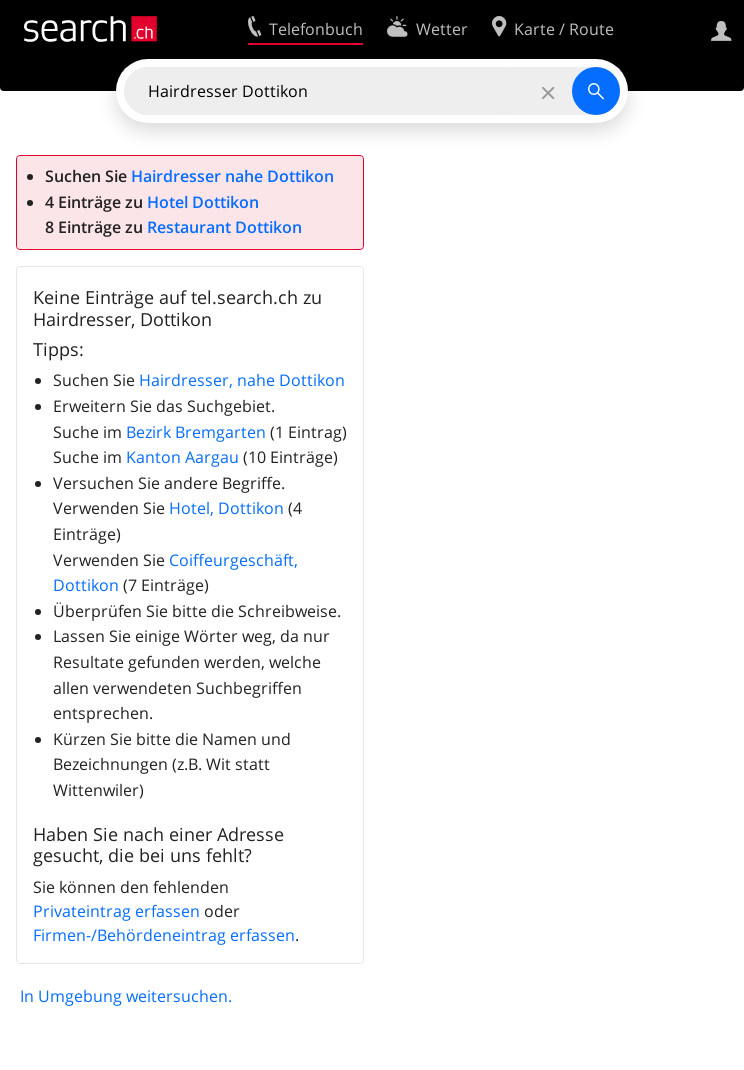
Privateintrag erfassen (116, 911)
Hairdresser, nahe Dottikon (242, 380)
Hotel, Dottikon (226, 508)
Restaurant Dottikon (224, 227)
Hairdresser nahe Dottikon (232, 176)
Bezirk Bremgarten (196, 432)
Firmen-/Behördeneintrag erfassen (164, 935)
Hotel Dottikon (203, 202)
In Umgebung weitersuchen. (126, 996)
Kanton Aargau (182, 457)
